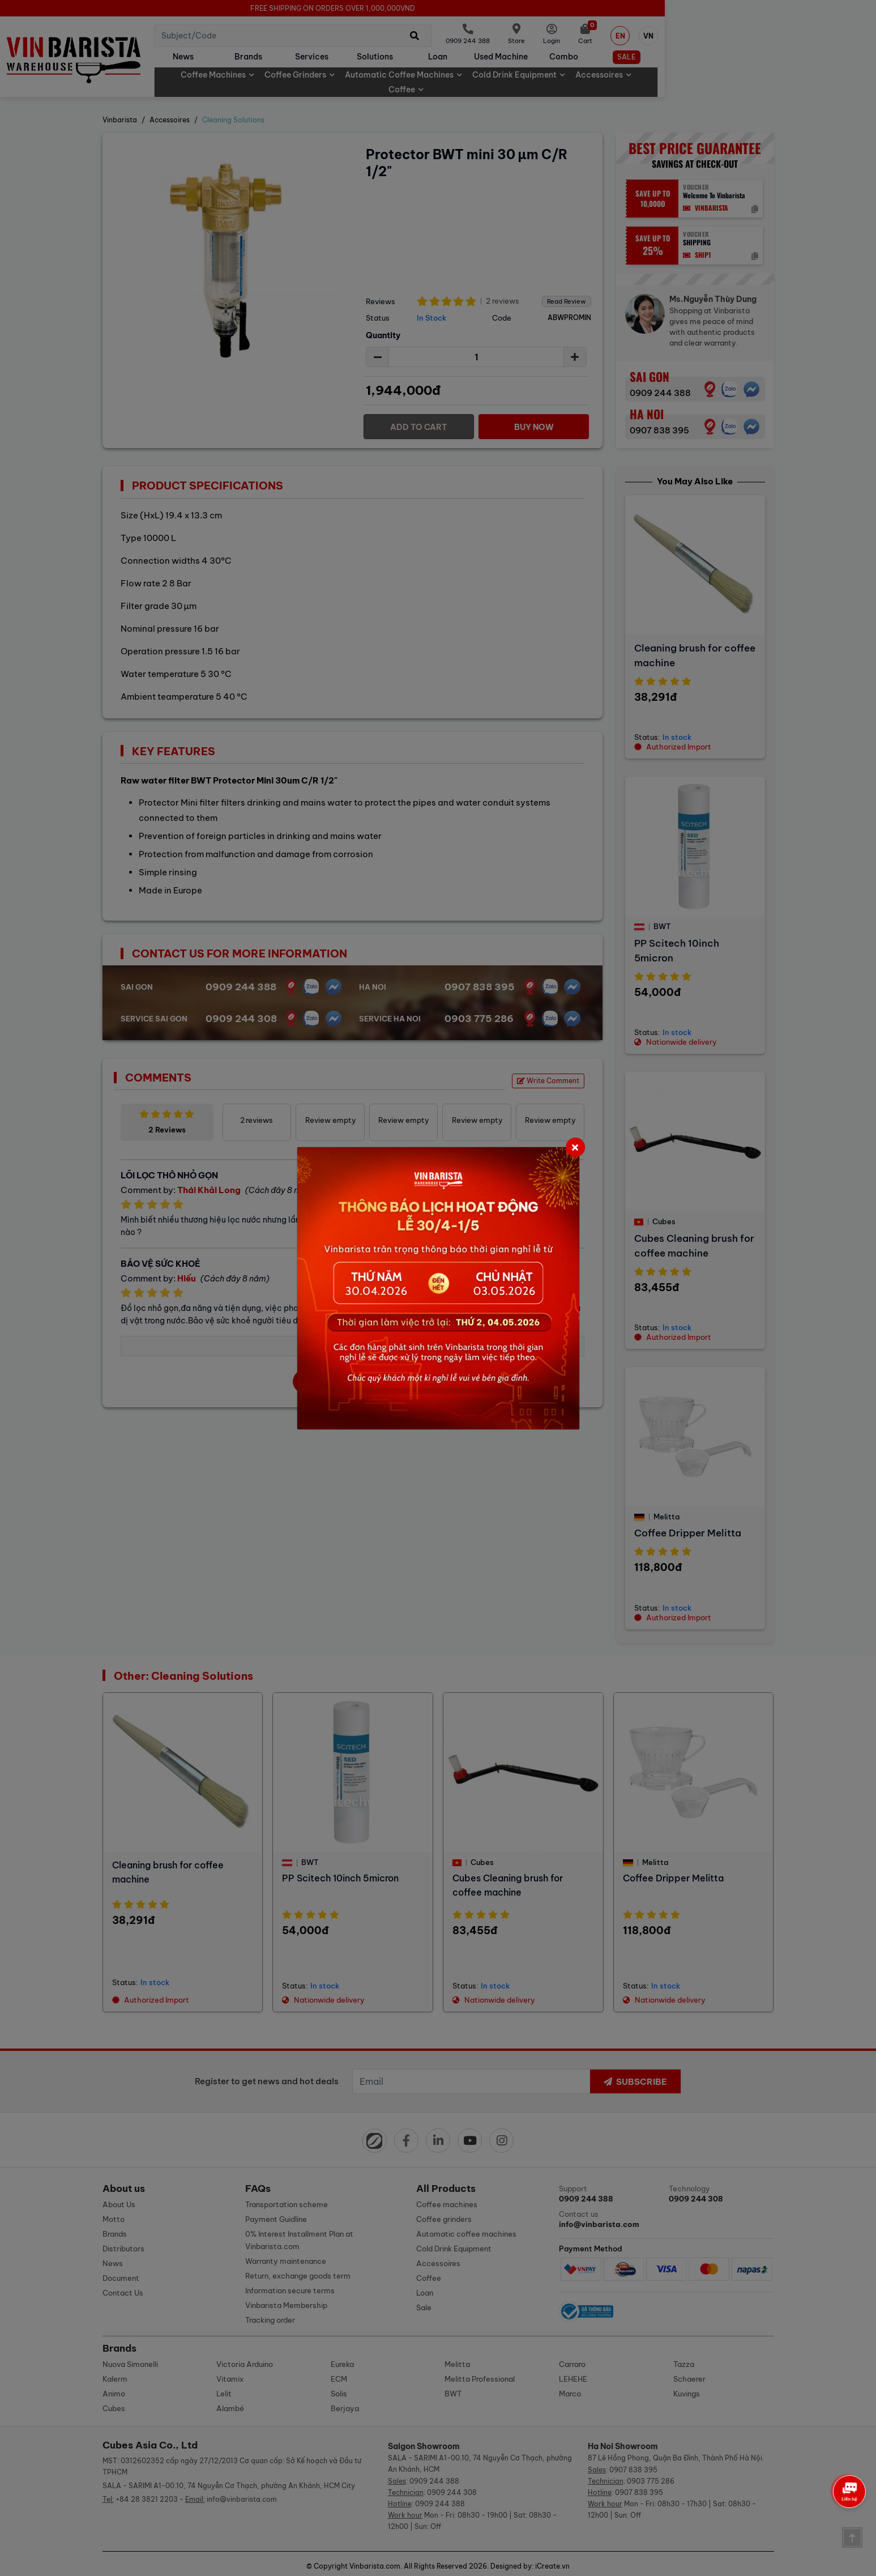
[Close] (575, 1147)
